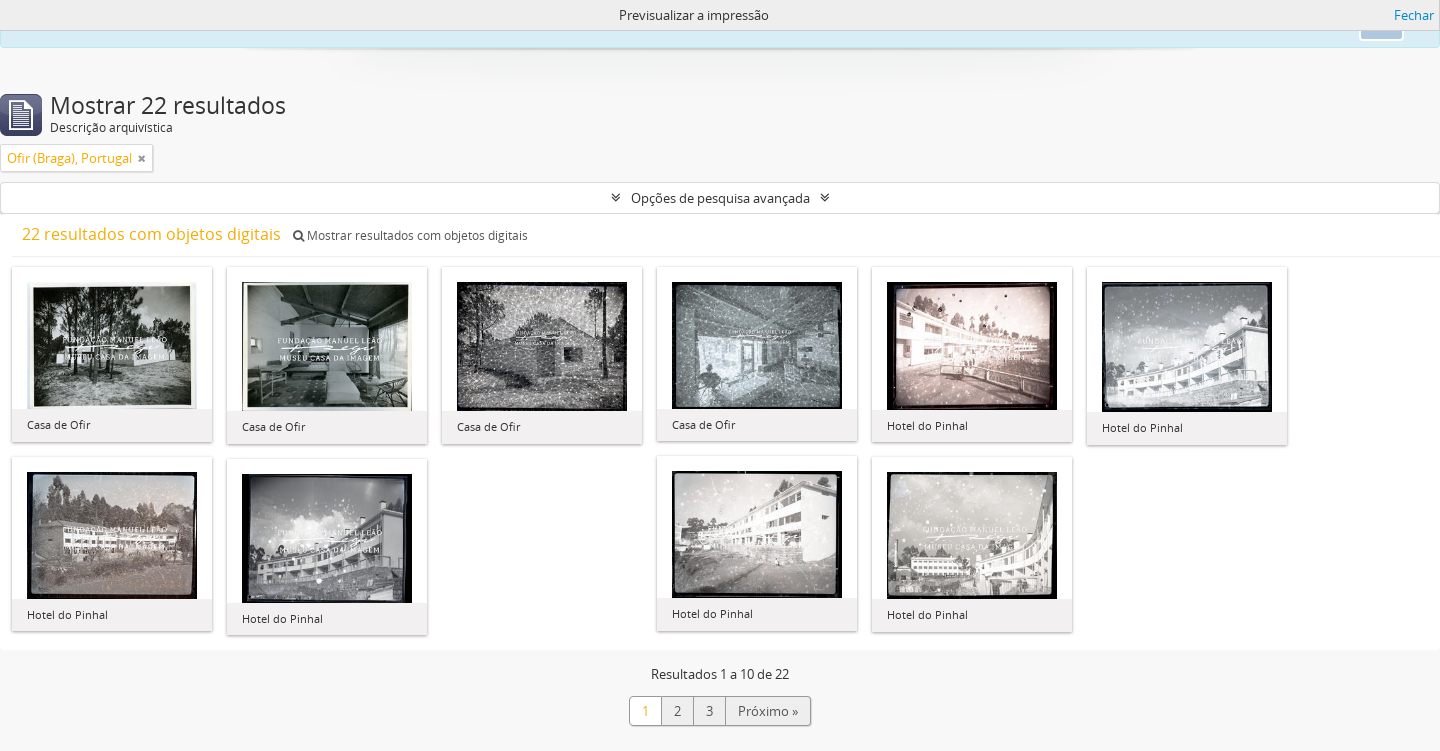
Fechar (1414, 15)
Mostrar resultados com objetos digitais (410, 235)
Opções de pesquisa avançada (720, 198)
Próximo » (768, 711)
